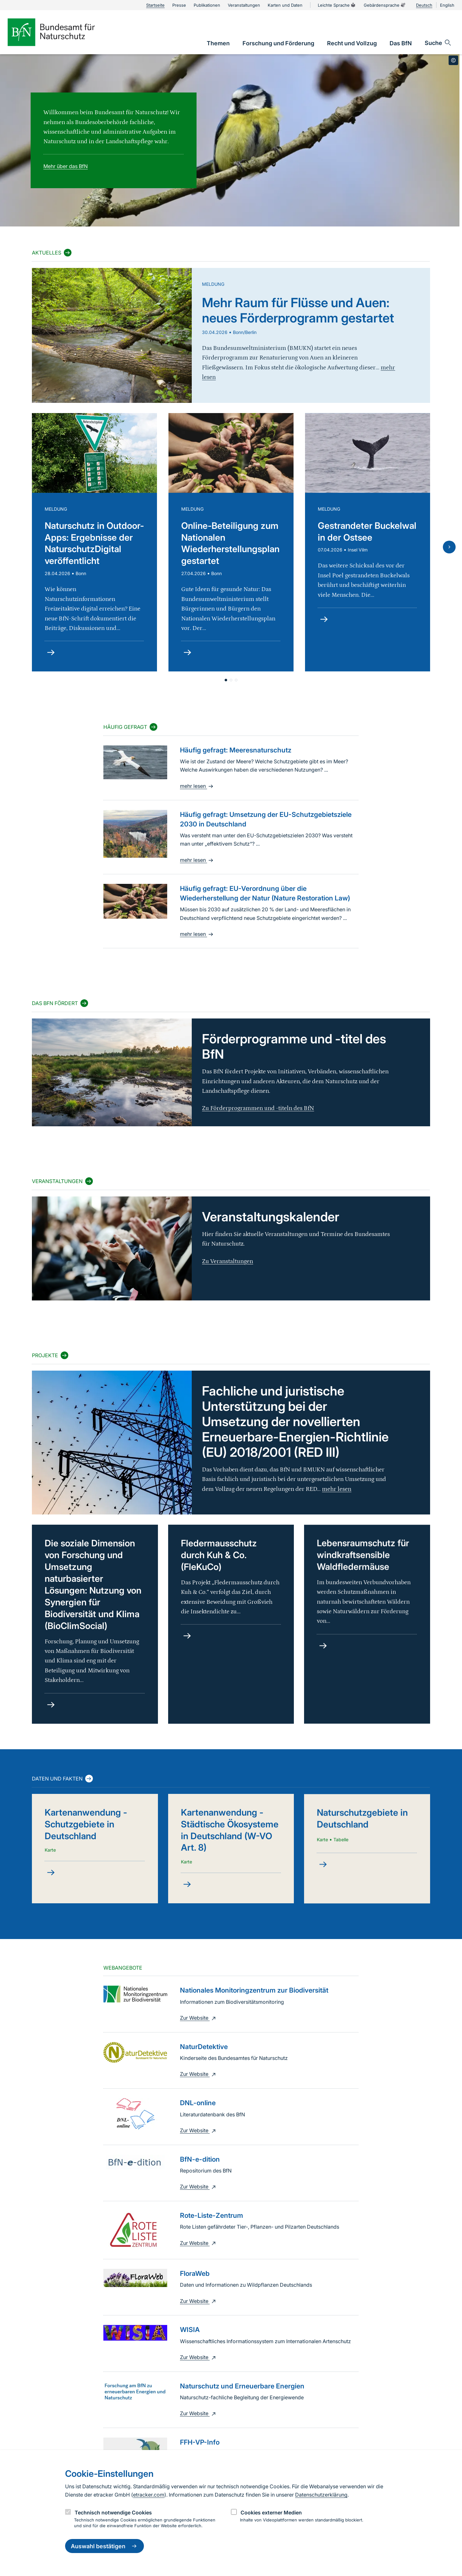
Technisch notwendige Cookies (113, 2512)
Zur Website (198, 2018)
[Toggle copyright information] (453, 60)
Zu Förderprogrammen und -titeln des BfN (258, 1108)
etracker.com (148, 2494)
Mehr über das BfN (65, 166)
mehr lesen (197, 786)
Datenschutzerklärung (321, 2494)
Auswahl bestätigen (104, 2546)
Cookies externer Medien (271, 2512)
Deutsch (424, 5)
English (447, 5)
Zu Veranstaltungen (227, 1261)
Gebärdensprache (385, 5)
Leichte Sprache (337, 5)
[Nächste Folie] (449, 547)
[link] (218, 43)
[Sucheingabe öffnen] (438, 42)
